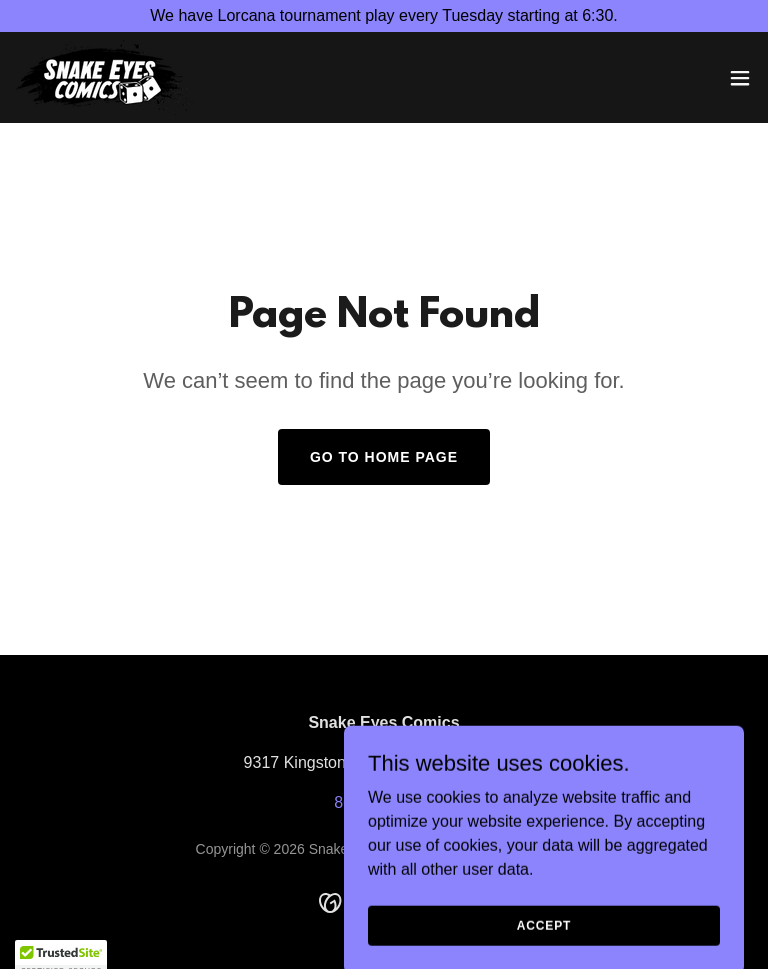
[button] (740, 78)
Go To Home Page (384, 457)
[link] (104, 77)
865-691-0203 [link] (384, 802)
